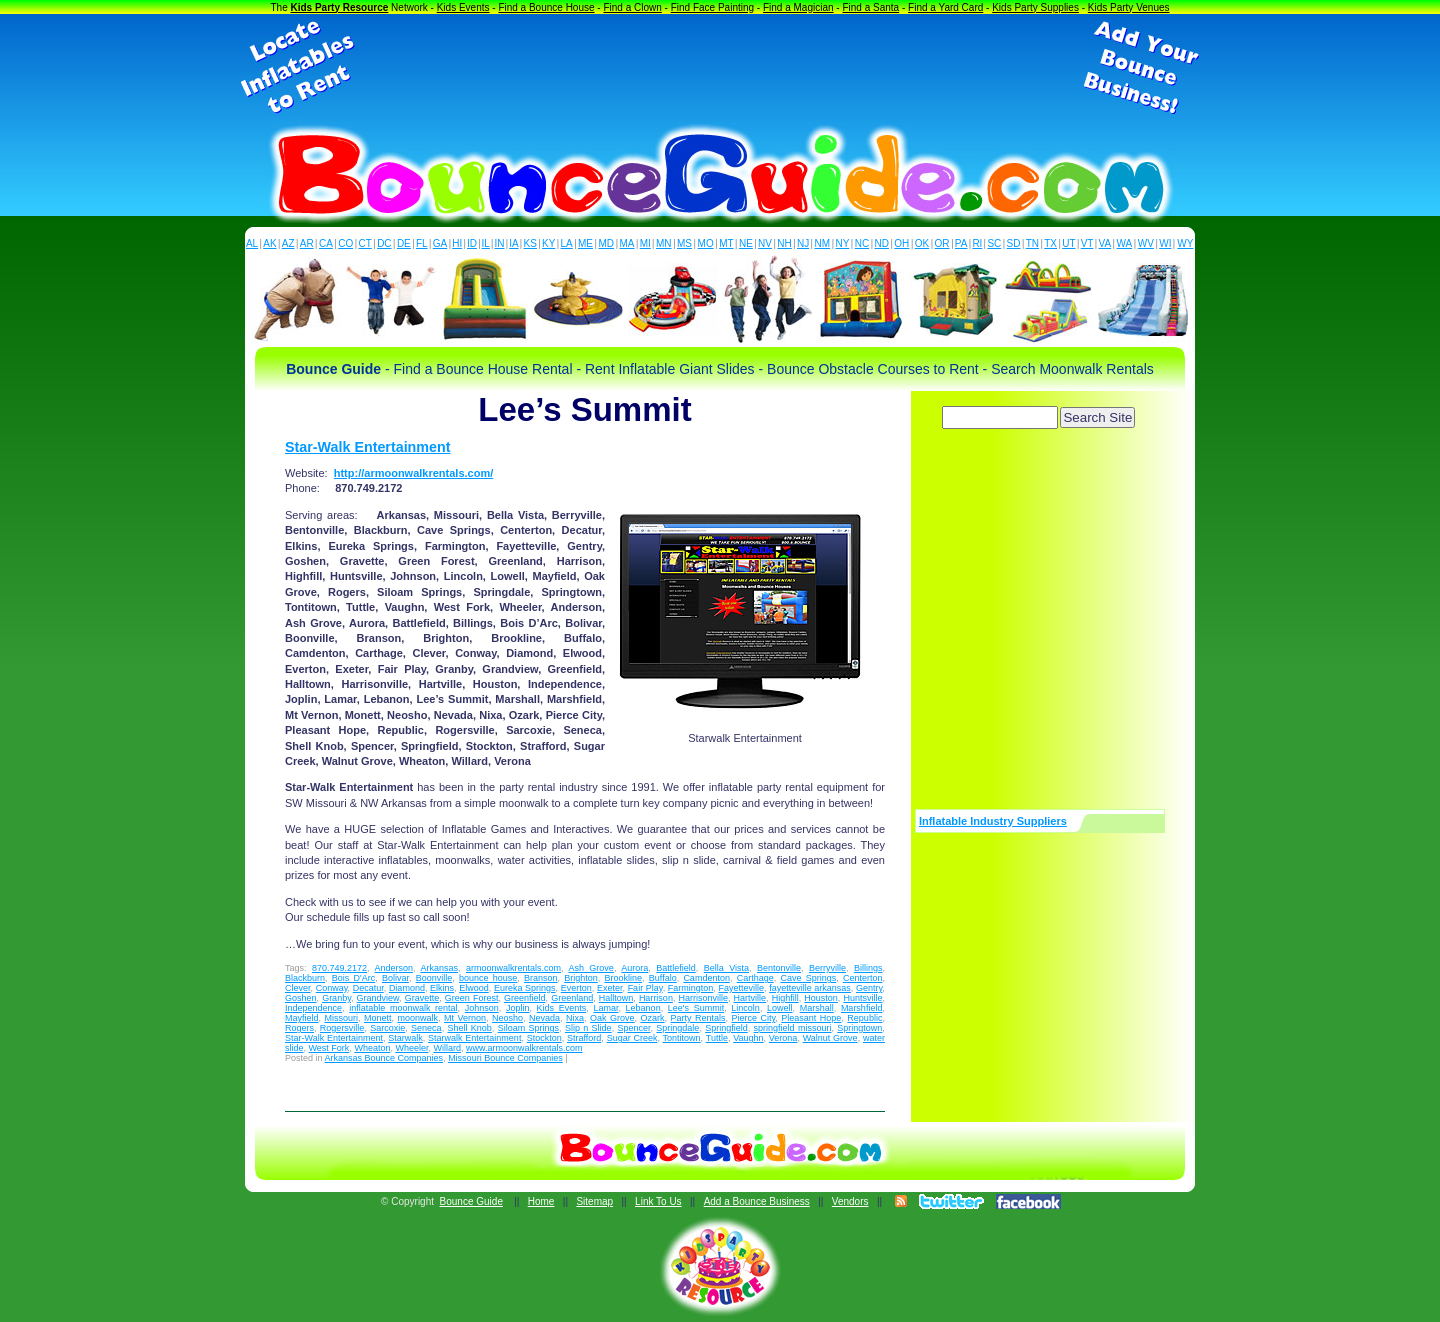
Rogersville (342, 1028)
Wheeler (411, 1048)
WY (1185, 243)
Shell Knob (469, 1028)
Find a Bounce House (546, 7)
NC (862, 243)
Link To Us (658, 1201)
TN (1032, 243)
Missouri (342, 1018)
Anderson (393, 968)
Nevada (544, 1018)
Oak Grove (612, 1018)
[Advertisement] (720, 68)
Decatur (368, 988)
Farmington (691, 988)
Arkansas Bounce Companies (384, 1058)
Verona (783, 1038)
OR (942, 243)
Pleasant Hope (811, 1018)
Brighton (581, 978)
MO (706, 243)
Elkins (442, 988)
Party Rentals (698, 1018)
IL (486, 243)
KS (530, 243)
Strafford (584, 1038)
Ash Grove (590, 968)
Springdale (677, 1028)
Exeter (610, 988)
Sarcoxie (387, 1028)
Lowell (780, 1008)
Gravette (422, 998)
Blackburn (305, 978)
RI (977, 243)
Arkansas (439, 968)
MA (627, 243)
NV (765, 243)
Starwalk (405, 1038)
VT (1087, 243)
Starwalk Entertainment (474, 1038)
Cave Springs (808, 978)
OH (901, 243)
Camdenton (706, 978)
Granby (336, 998)
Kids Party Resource (340, 7)
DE (404, 243)
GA (440, 243)
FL (422, 243)
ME (585, 243)
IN (499, 243)
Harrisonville (703, 998)
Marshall (817, 1008)
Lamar (605, 1008)
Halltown (616, 998)
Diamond (407, 988)
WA (1125, 243)
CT (365, 243)
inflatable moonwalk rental (403, 1008)
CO (345, 243)
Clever (298, 988)
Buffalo (663, 978)
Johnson (482, 1008)
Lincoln (745, 1008)
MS (684, 243)
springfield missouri (793, 1028)
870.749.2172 (339, 968)
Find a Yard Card (945, 7)
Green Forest (472, 998)
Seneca (426, 1028)
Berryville (827, 968)
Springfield (726, 1028)
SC (994, 243)
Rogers (299, 1028)
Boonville (434, 978)
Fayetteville (741, 988)
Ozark (653, 1018)
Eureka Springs (525, 988)
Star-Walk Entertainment (368, 447)
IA (513, 243)
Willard (447, 1048)
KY (548, 243)
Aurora (634, 968)
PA (961, 243)
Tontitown (682, 1038)
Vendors (850, 1201)
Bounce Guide (471, 1201)
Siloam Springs (528, 1028)
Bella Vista (726, 968)
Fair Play (645, 988)
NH (784, 243)
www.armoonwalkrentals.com (524, 1048)
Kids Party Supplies (1035, 7)
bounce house (488, 978)
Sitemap (594, 1201)
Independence (313, 1008)
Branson (541, 978)
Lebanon (643, 1008)
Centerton (863, 978)
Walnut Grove (830, 1038)
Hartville (750, 998)
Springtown (859, 1028)
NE (746, 243)
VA (1105, 243)
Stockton (544, 1038)
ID (472, 243)
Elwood (474, 988)
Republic (864, 1018)
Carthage (755, 978)
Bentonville (779, 968)
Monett (378, 1018)
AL (252, 243)
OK (922, 243)
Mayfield (302, 1018)
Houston (821, 998)
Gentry (869, 988)
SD (1014, 243)
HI (457, 243)
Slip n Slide (588, 1028)
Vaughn (748, 1038)
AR (307, 243)
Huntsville (862, 998)
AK (269, 243)
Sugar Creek (632, 1038)
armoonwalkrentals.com (513, 968)
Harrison (656, 998)
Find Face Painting (712, 7)
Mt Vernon (465, 1018)
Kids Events (463, 7)
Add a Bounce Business (757, 1201)
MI (645, 243)
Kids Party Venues (1129, 7)
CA (326, 243)
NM (823, 243)
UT (1068, 243)
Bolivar (395, 978)
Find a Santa (870, 7)
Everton (576, 988)
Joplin (518, 1008)
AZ (288, 243)
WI (1165, 243)
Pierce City (754, 1018)
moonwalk (418, 1018)
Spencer (633, 1028)
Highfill (785, 998)
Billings (868, 968)
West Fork (329, 1048)
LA (567, 243)
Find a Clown (632, 7)
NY (842, 243)
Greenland (572, 998)
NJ (803, 243)
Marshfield (862, 1008)
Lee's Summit (696, 1008)
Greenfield (525, 998)
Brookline (624, 978)
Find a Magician (798, 7)
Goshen (301, 998)
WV (1146, 243)
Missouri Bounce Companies (505, 1058)
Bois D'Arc (353, 978)
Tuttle (717, 1038)
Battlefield (676, 968)
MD (607, 243)
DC (384, 243)
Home (541, 1201)
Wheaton (372, 1048)
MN (664, 243)
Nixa (575, 1018)
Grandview (378, 998)
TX (1050, 243)
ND (882, 243)
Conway (332, 988)
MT (726, 243)
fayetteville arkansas (810, 988)
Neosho (507, 1018)
